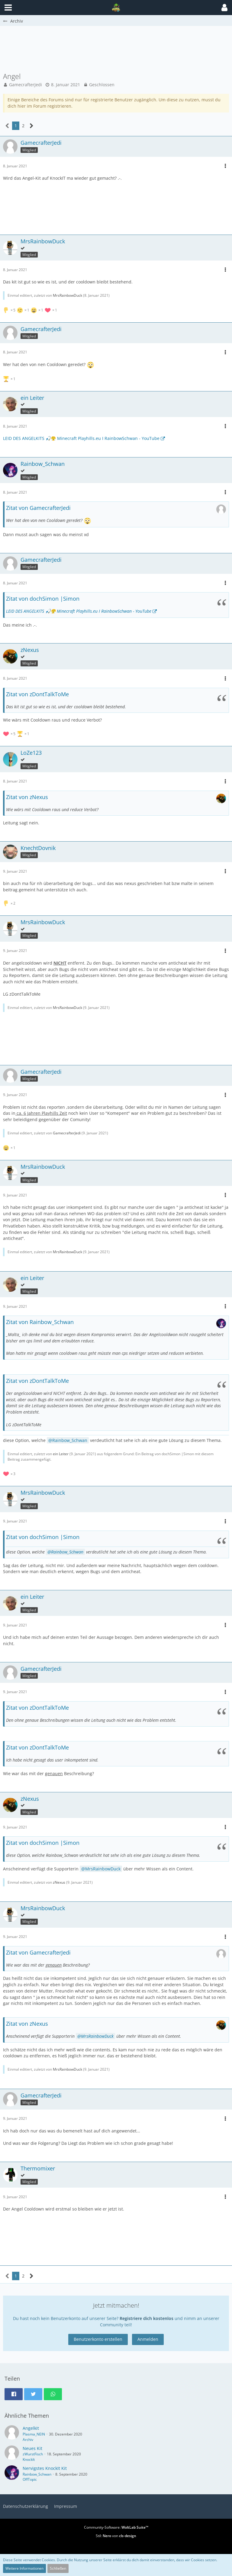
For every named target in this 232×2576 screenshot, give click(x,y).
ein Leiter (61, 1453)
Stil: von (116, 2535)
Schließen (58, 2568)
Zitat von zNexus (27, 797)
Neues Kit (32, 2448)
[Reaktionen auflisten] (31, 309)
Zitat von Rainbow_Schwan (40, 1322)
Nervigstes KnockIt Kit (45, 2468)
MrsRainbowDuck (67, 295)
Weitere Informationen (24, 2568)
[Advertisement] (116, 51)
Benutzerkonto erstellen (98, 2339)
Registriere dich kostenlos (146, 2318)
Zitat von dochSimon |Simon (42, 598)
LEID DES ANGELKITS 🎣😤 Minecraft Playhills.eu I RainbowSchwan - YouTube (81, 438)
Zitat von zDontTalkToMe (37, 694)
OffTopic (30, 2479)
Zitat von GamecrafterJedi (38, 507)
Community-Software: (116, 2527)
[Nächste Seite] (31, 126)
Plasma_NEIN (34, 2434)
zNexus (59, 1882)
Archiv (28, 2439)
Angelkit (31, 2428)
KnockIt (29, 2459)
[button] (224, 7)
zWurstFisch (33, 2454)
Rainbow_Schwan (69, 1440)
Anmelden (147, 2339)
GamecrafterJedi (25, 84)
